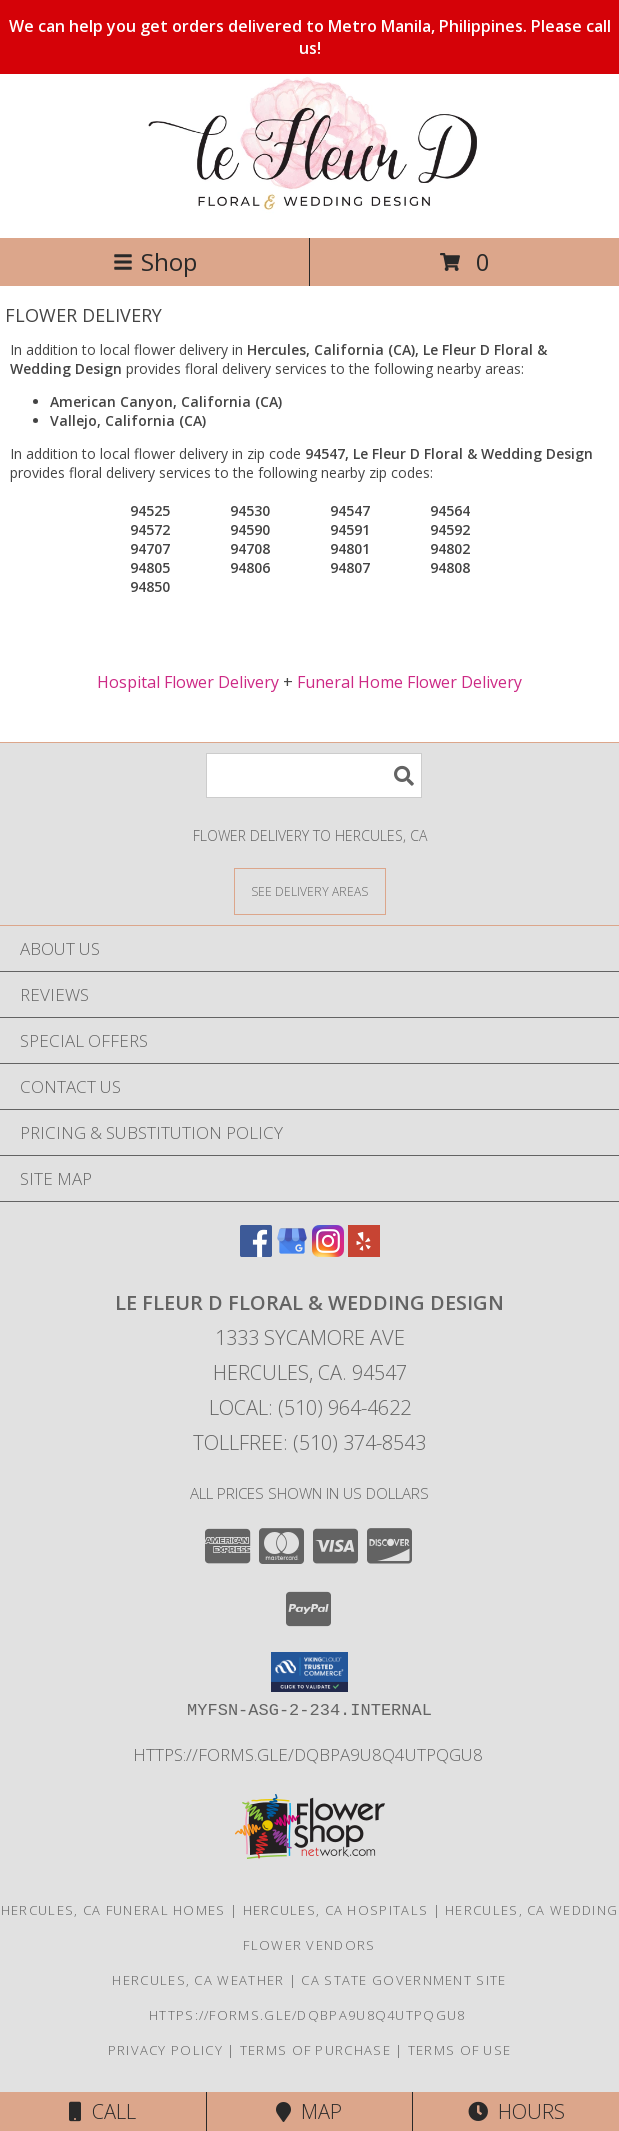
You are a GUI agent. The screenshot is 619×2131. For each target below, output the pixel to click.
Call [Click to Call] (102, 2111)
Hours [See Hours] (516, 2111)
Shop (155, 261)
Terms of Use (460, 2050)
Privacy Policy (165, 2050)
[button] (309, 1672)
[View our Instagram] (328, 1250)
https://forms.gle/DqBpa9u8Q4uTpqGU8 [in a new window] (310, 1754)
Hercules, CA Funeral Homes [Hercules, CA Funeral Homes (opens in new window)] (113, 1910)
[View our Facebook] (256, 1250)
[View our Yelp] (364, 1250)
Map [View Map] (309, 2111)
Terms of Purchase (315, 2050)
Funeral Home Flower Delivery (409, 682)
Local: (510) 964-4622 (310, 1407)
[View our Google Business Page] (292, 1250)
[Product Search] (314, 775)
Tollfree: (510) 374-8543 (309, 1442)
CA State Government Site (403, 1980)
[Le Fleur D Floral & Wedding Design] (309, 208)
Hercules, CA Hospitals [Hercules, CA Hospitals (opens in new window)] (336, 1910)
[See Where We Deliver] (310, 890)
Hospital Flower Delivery (188, 682)
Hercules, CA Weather (198, 1980)
